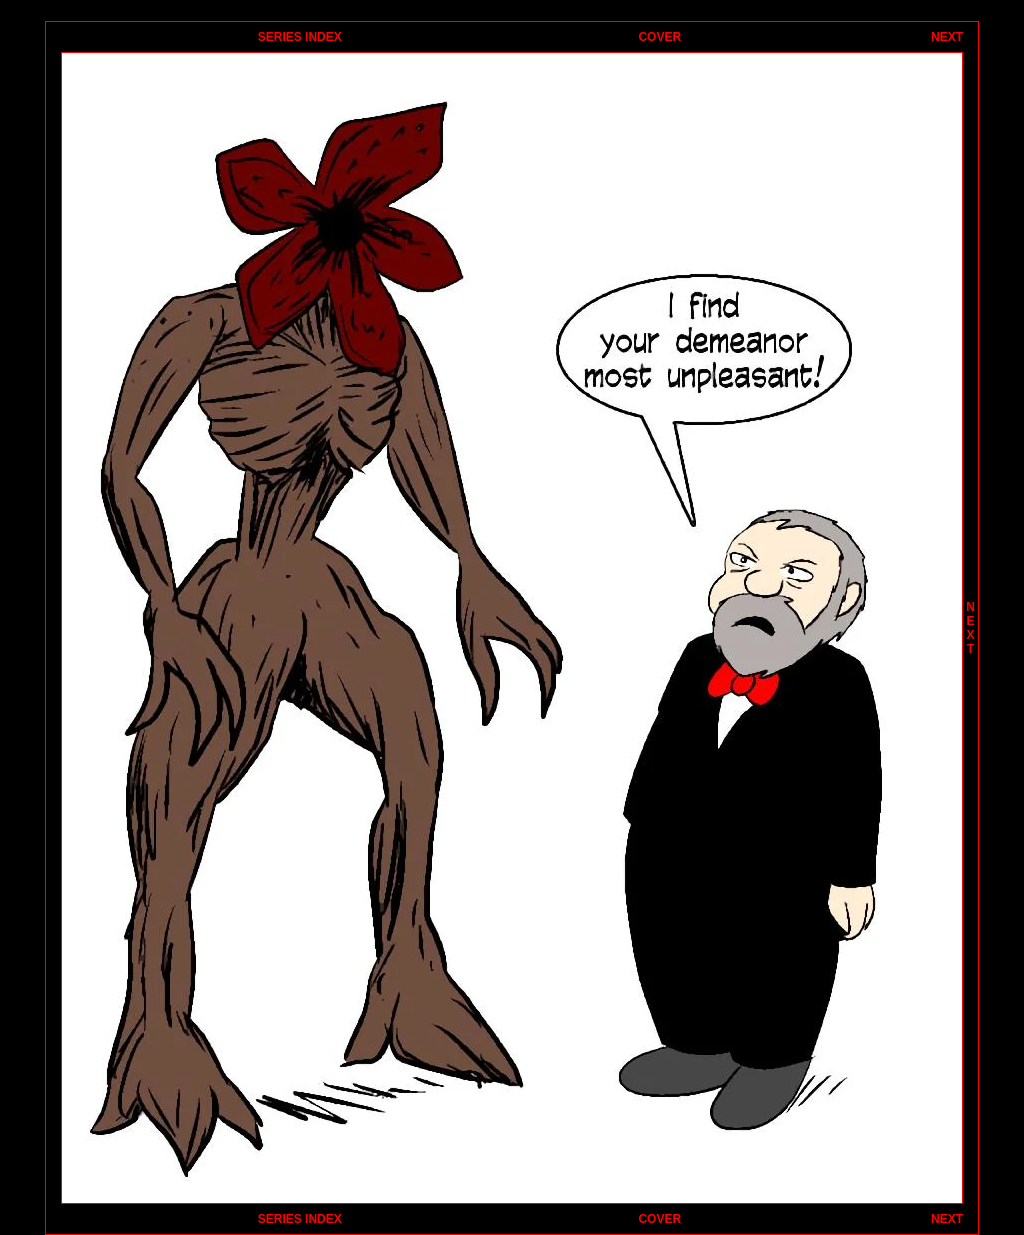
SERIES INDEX (300, 37)
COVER (659, 37)
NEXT (947, 37)
